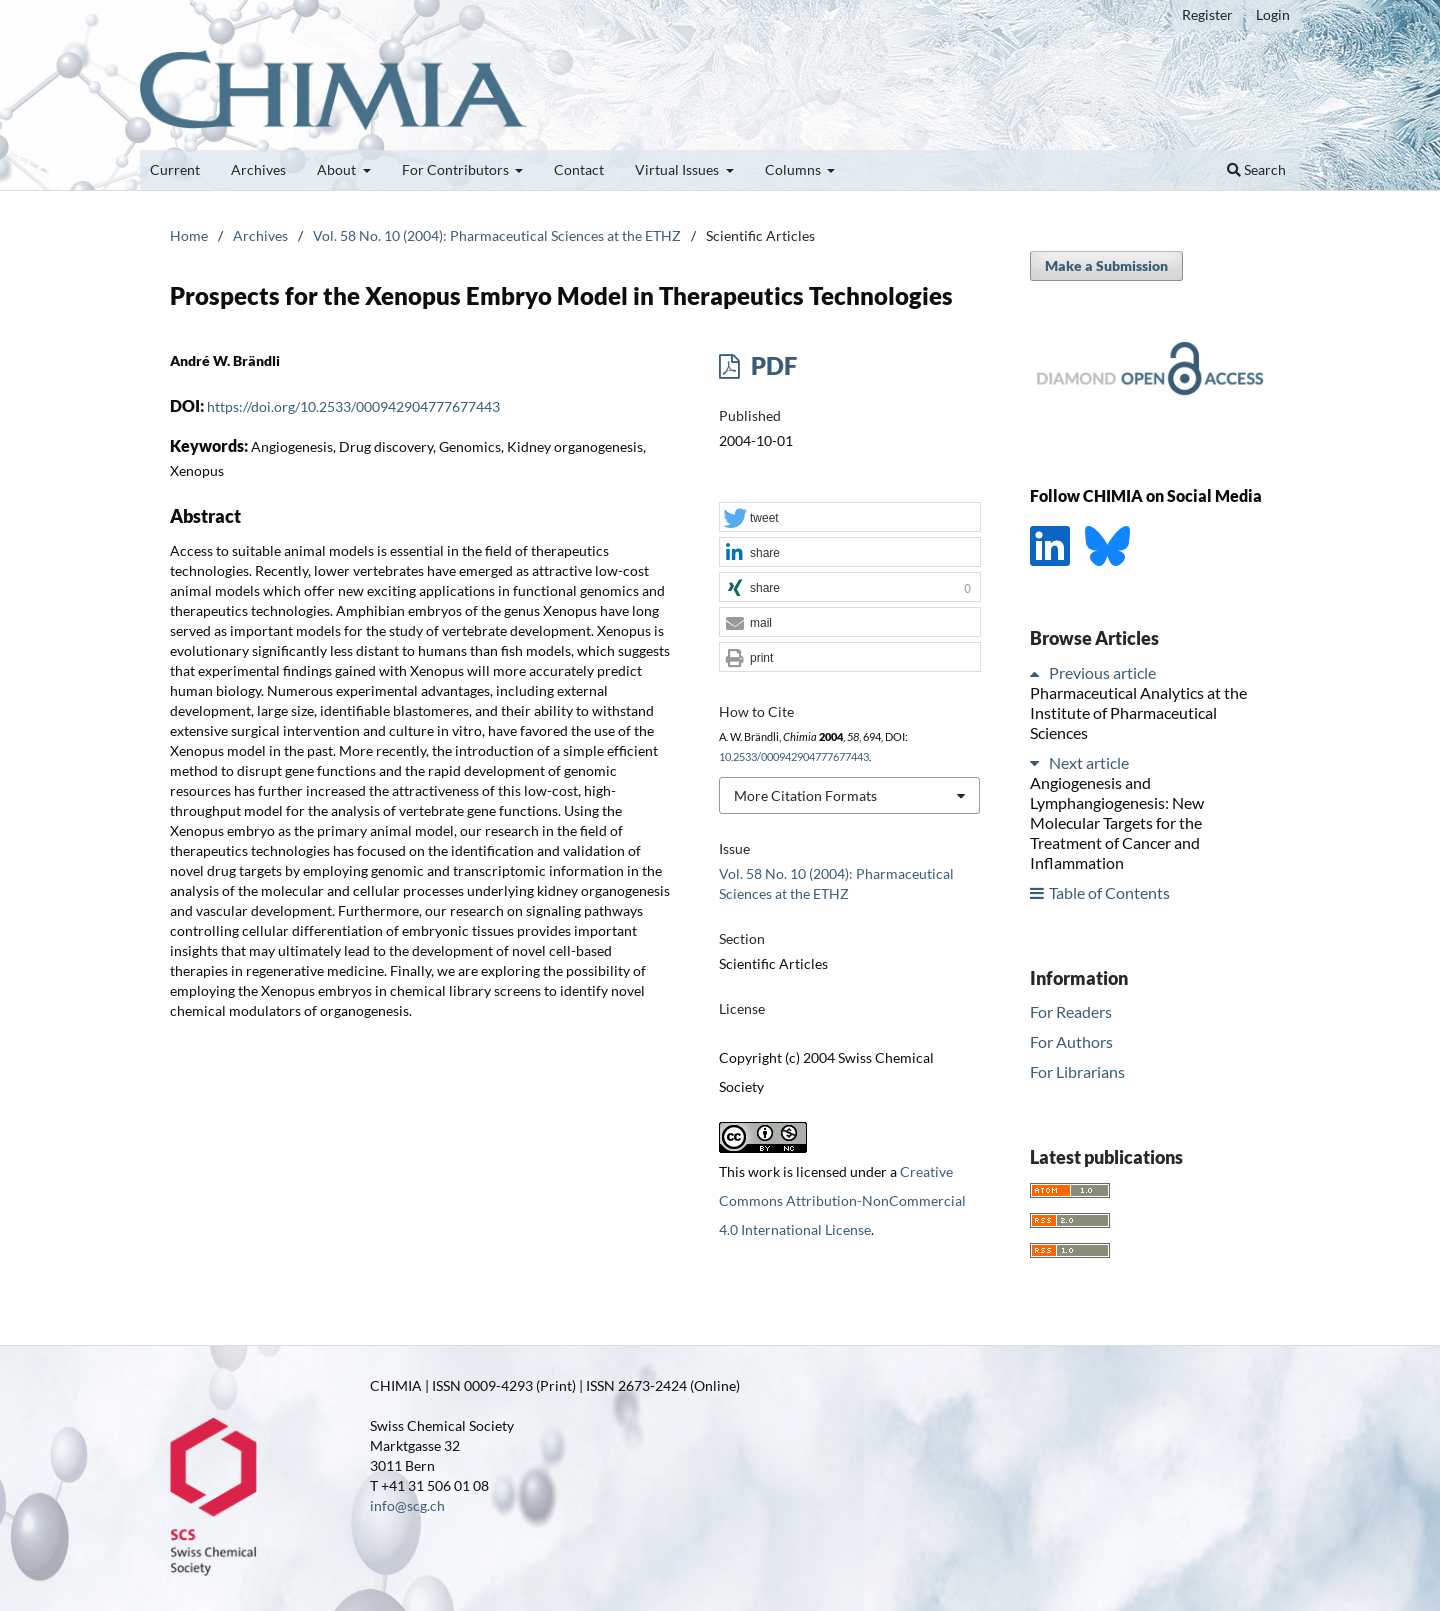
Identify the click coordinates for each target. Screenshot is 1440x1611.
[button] (850, 518)
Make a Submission (1106, 265)
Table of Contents (1109, 892)
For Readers (1071, 1011)
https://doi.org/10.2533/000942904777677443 (353, 406)
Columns (794, 169)
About (338, 169)
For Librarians (1077, 1071)
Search (1256, 169)
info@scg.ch (407, 1505)
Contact (579, 169)
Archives (258, 169)
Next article (1089, 762)
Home (189, 235)
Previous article (1102, 672)
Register (1207, 14)
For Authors (1071, 1041)
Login (1273, 14)
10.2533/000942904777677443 (794, 757)
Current (175, 169)
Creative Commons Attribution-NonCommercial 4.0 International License (842, 1200)
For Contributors (457, 169)
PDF (771, 365)
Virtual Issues (678, 169)
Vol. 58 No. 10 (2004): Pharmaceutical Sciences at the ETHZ (497, 235)
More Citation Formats (805, 795)
